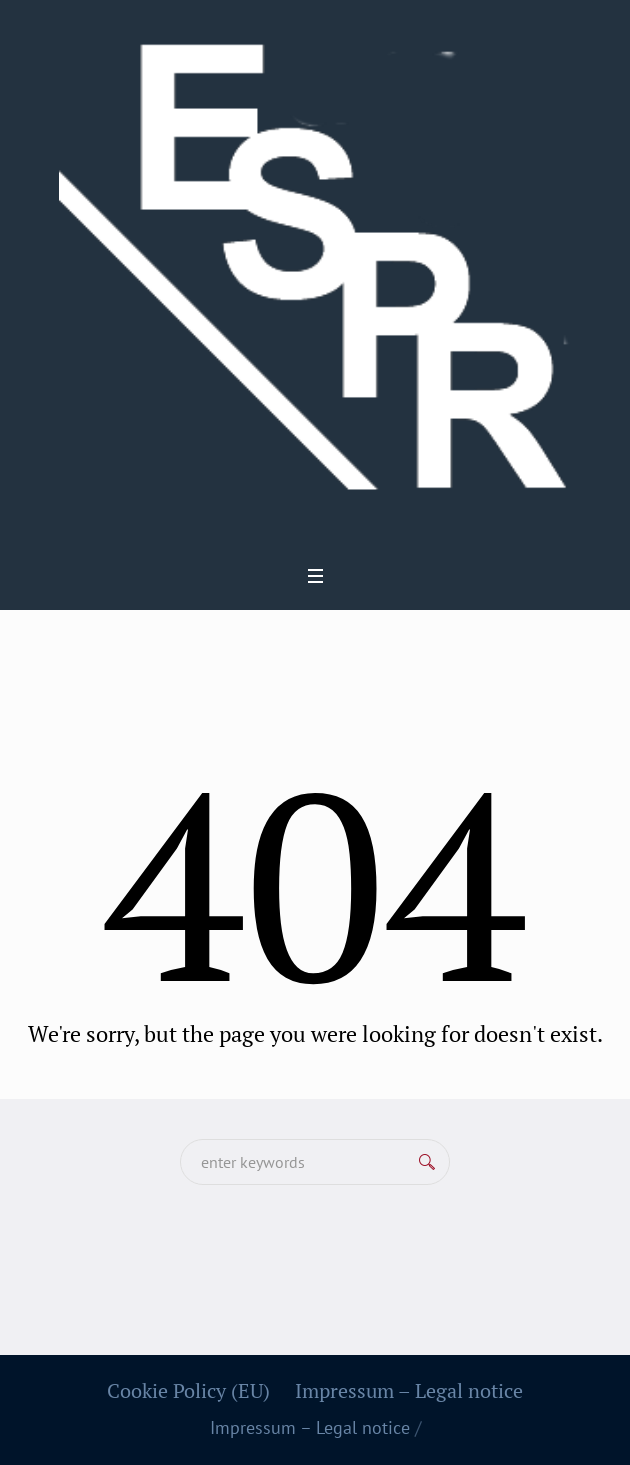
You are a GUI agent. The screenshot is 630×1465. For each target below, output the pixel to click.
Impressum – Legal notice (409, 1391)
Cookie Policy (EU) (188, 1391)
